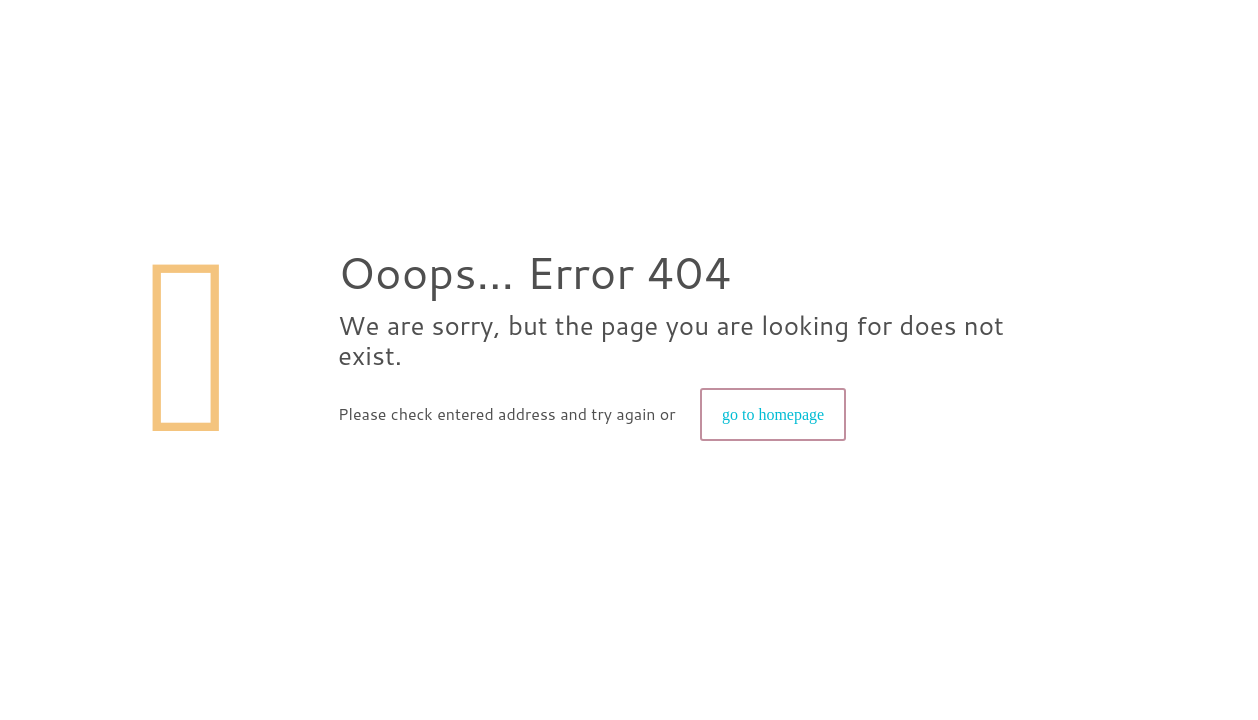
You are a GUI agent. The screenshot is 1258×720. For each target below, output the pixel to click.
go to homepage (773, 414)
